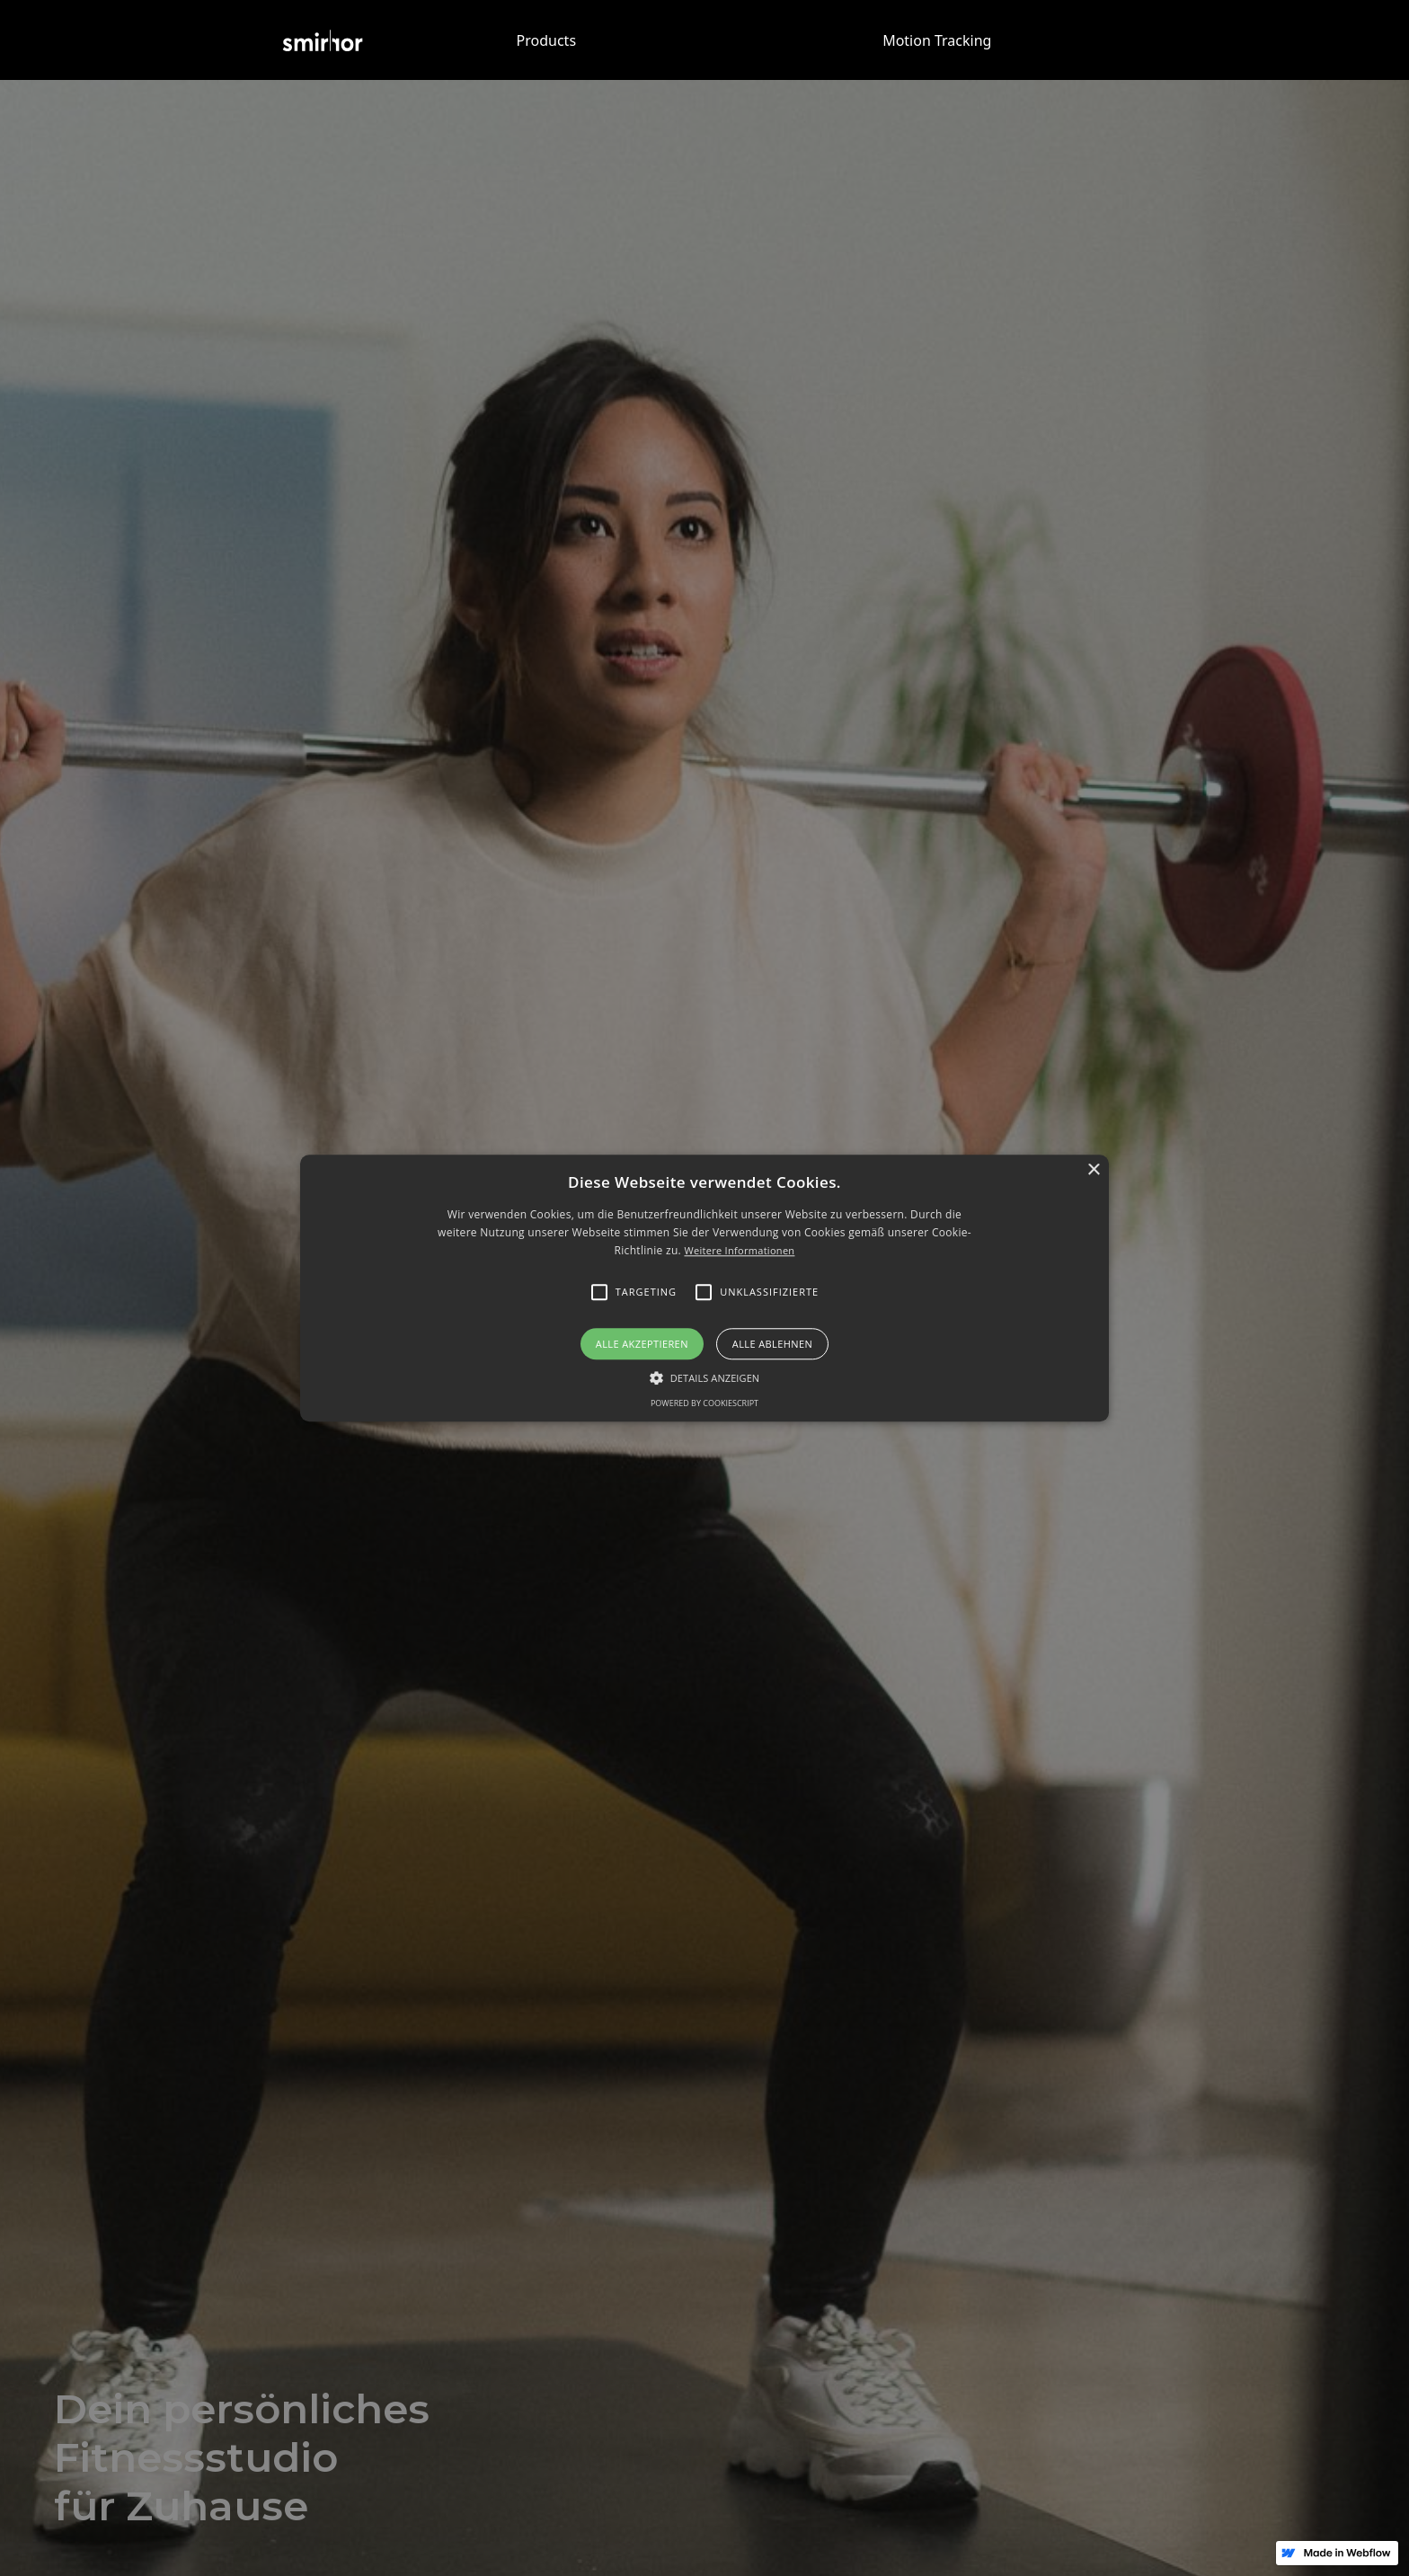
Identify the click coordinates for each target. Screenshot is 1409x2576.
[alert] (704, 1288)
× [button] (1093, 1170)
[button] (704, 1288)
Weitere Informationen (739, 1251)
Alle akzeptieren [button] (642, 1343)
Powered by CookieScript (704, 1403)
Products (547, 40)
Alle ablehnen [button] (772, 1343)
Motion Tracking (936, 40)
